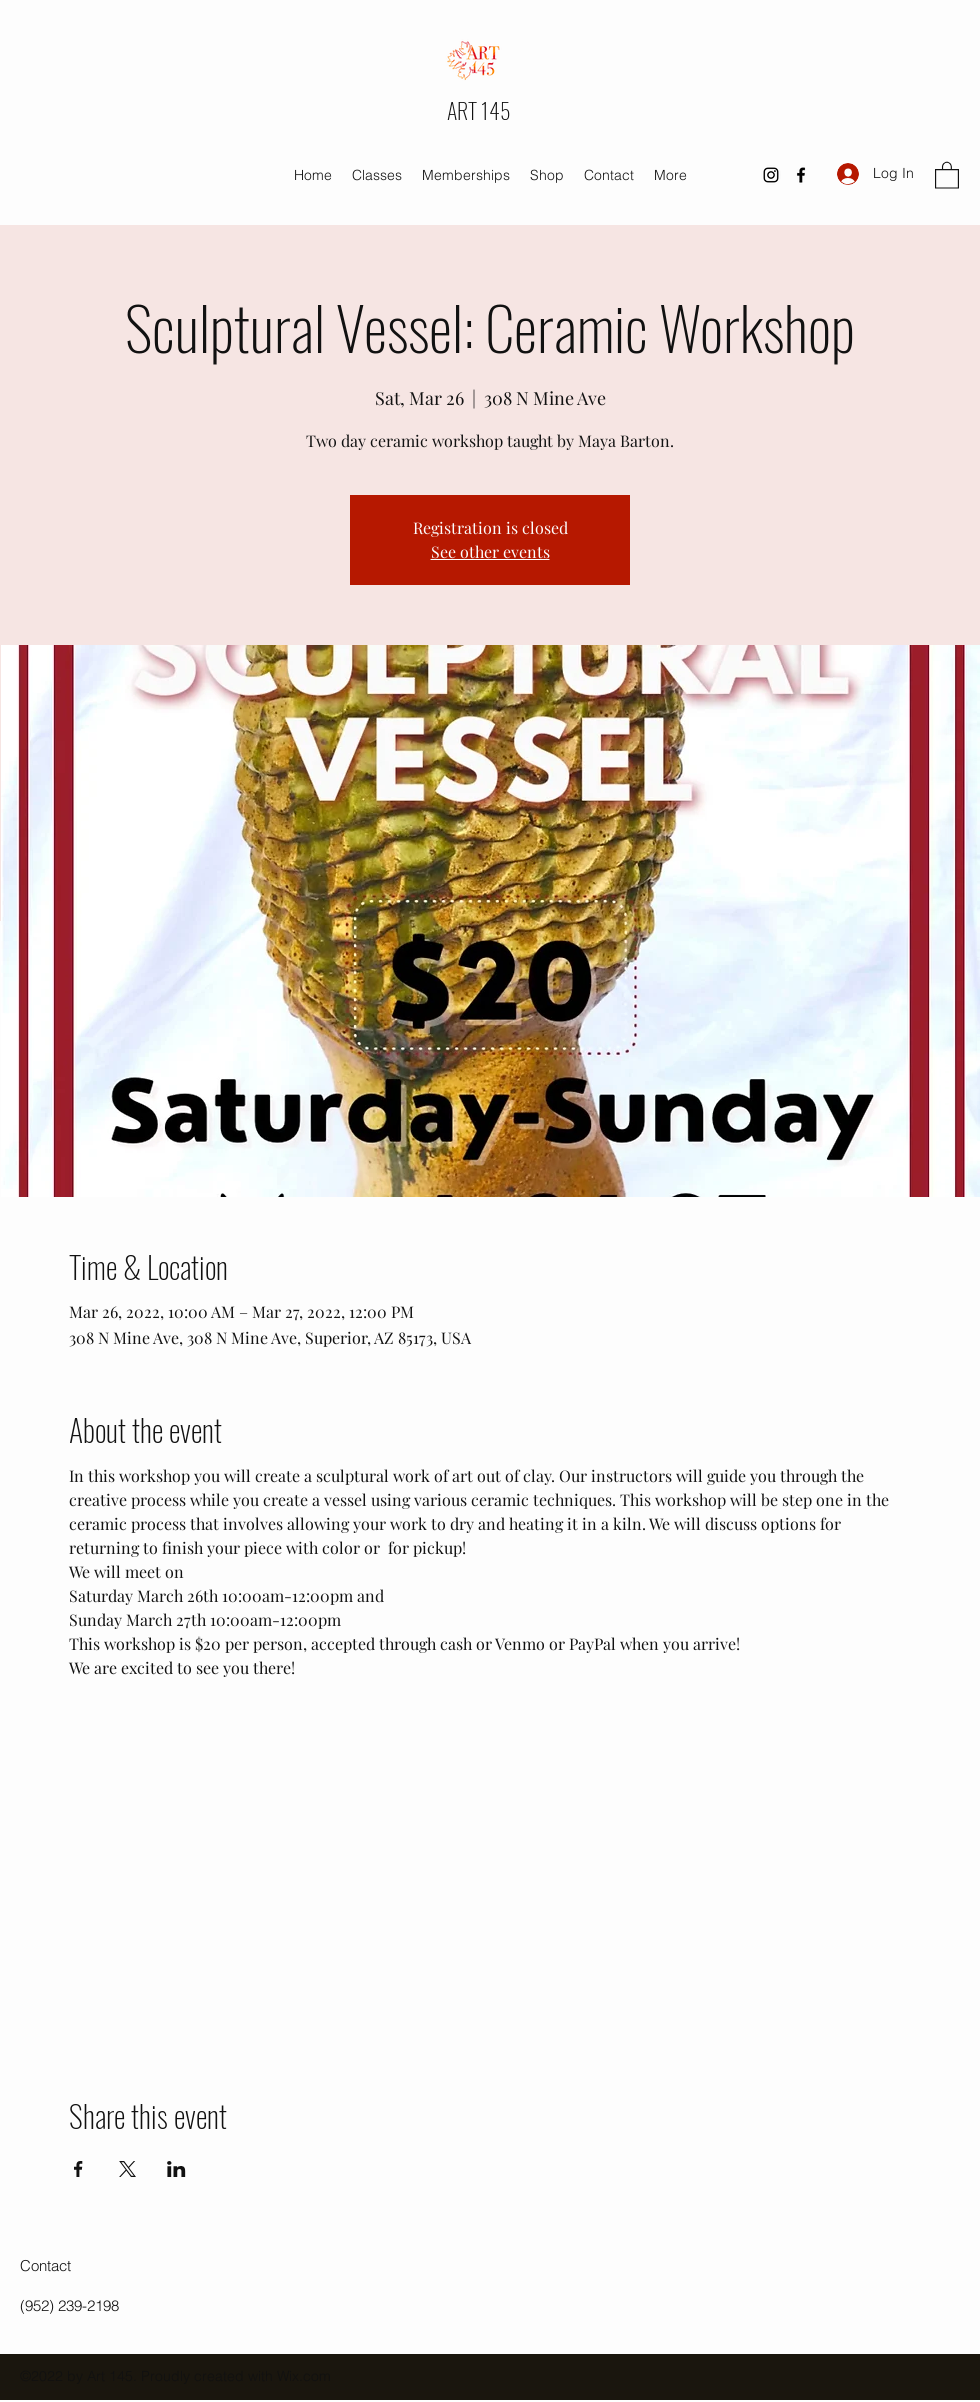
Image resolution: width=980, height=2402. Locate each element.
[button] (947, 174)
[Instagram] (771, 175)
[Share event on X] (127, 2169)
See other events (490, 551)
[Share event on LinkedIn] (176, 2169)
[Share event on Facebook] (78, 2169)
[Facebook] (801, 175)
